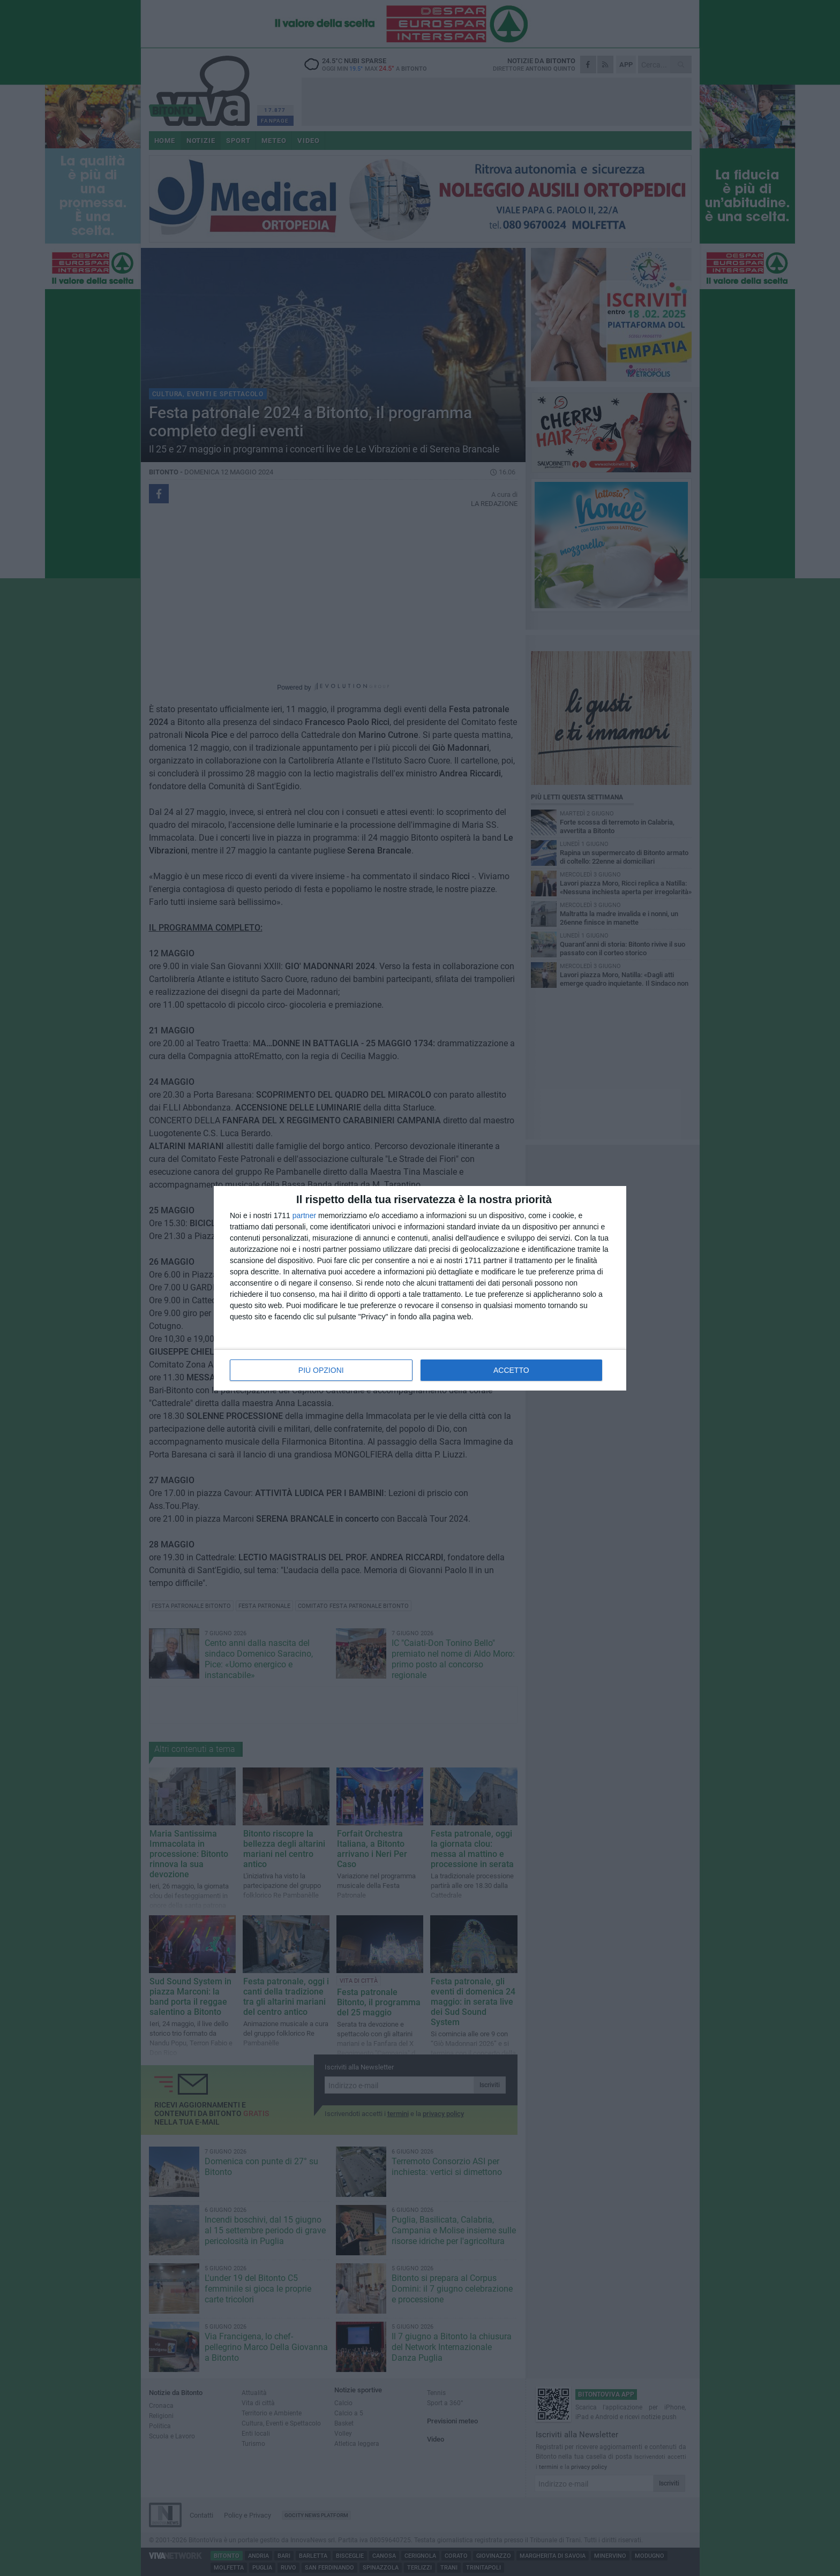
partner (304, 1215)
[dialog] (420, 1288)
